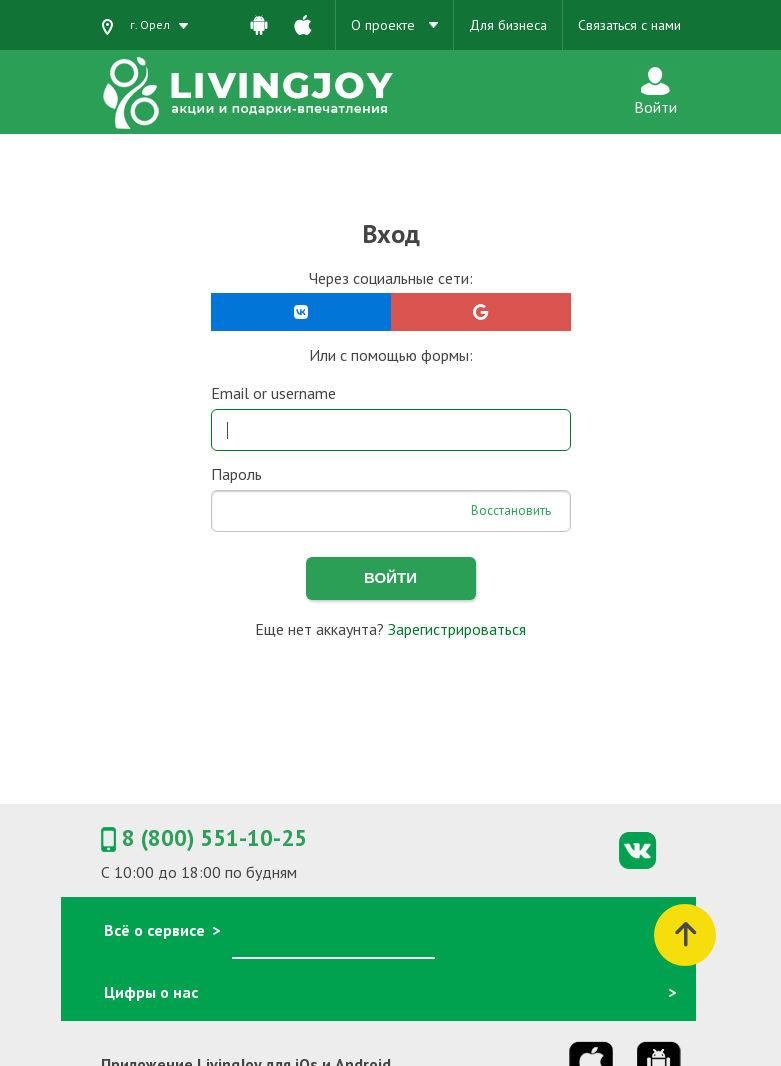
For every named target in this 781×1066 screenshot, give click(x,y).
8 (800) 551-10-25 (204, 838)
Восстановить (511, 510)
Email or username (273, 393)
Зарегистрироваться (457, 629)
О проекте (394, 25)
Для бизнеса (508, 25)
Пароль (236, 474)
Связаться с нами (629, 25)
